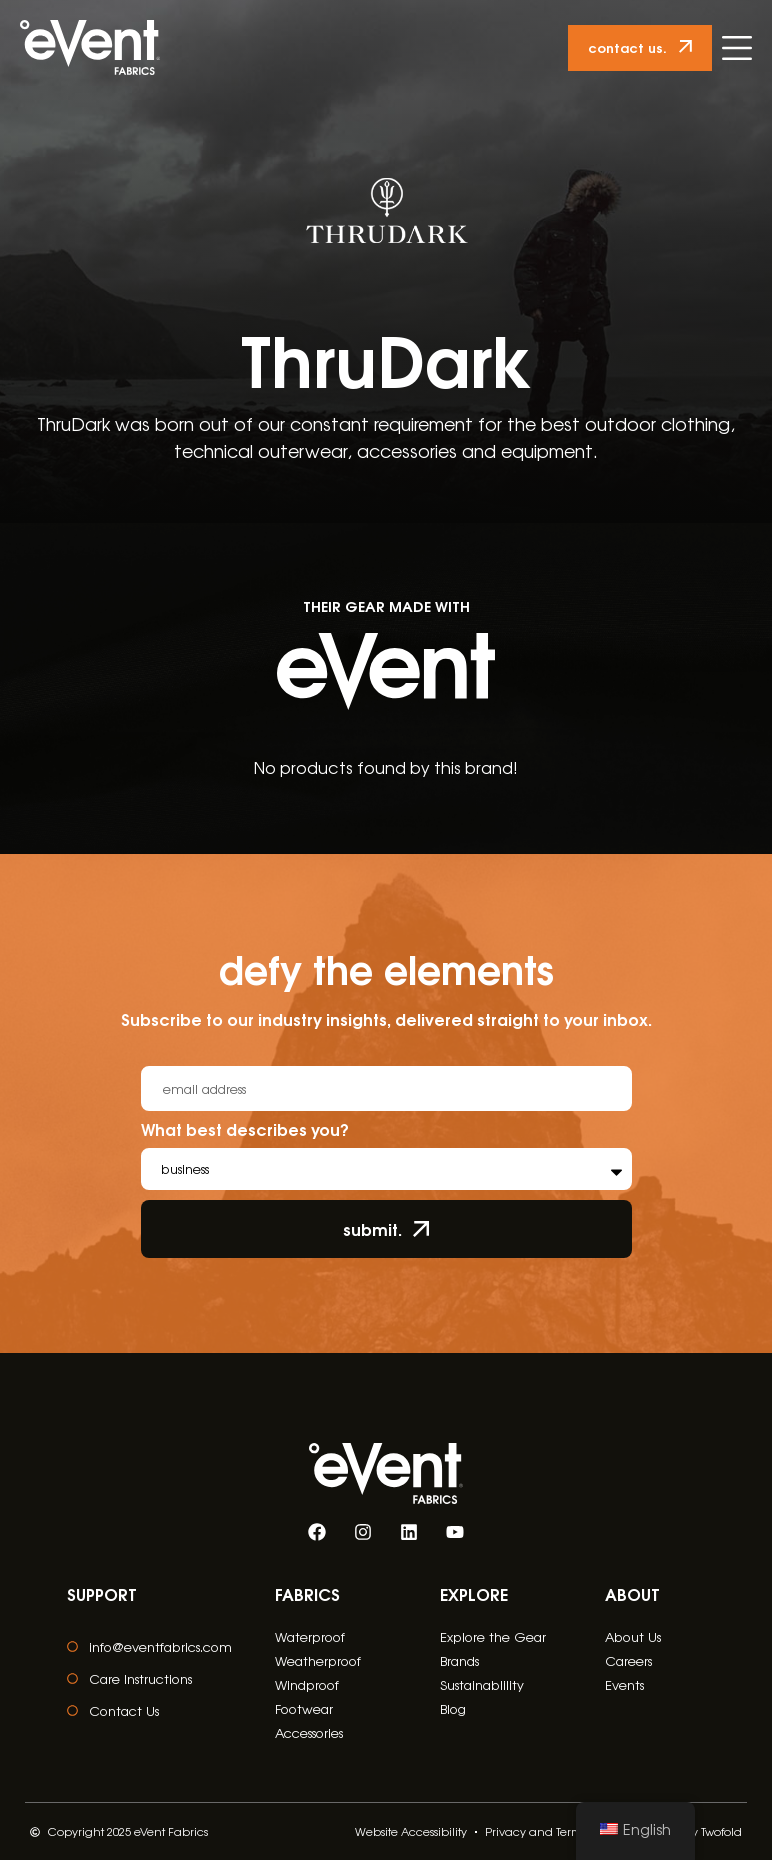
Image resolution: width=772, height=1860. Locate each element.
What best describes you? (245, 1131)
